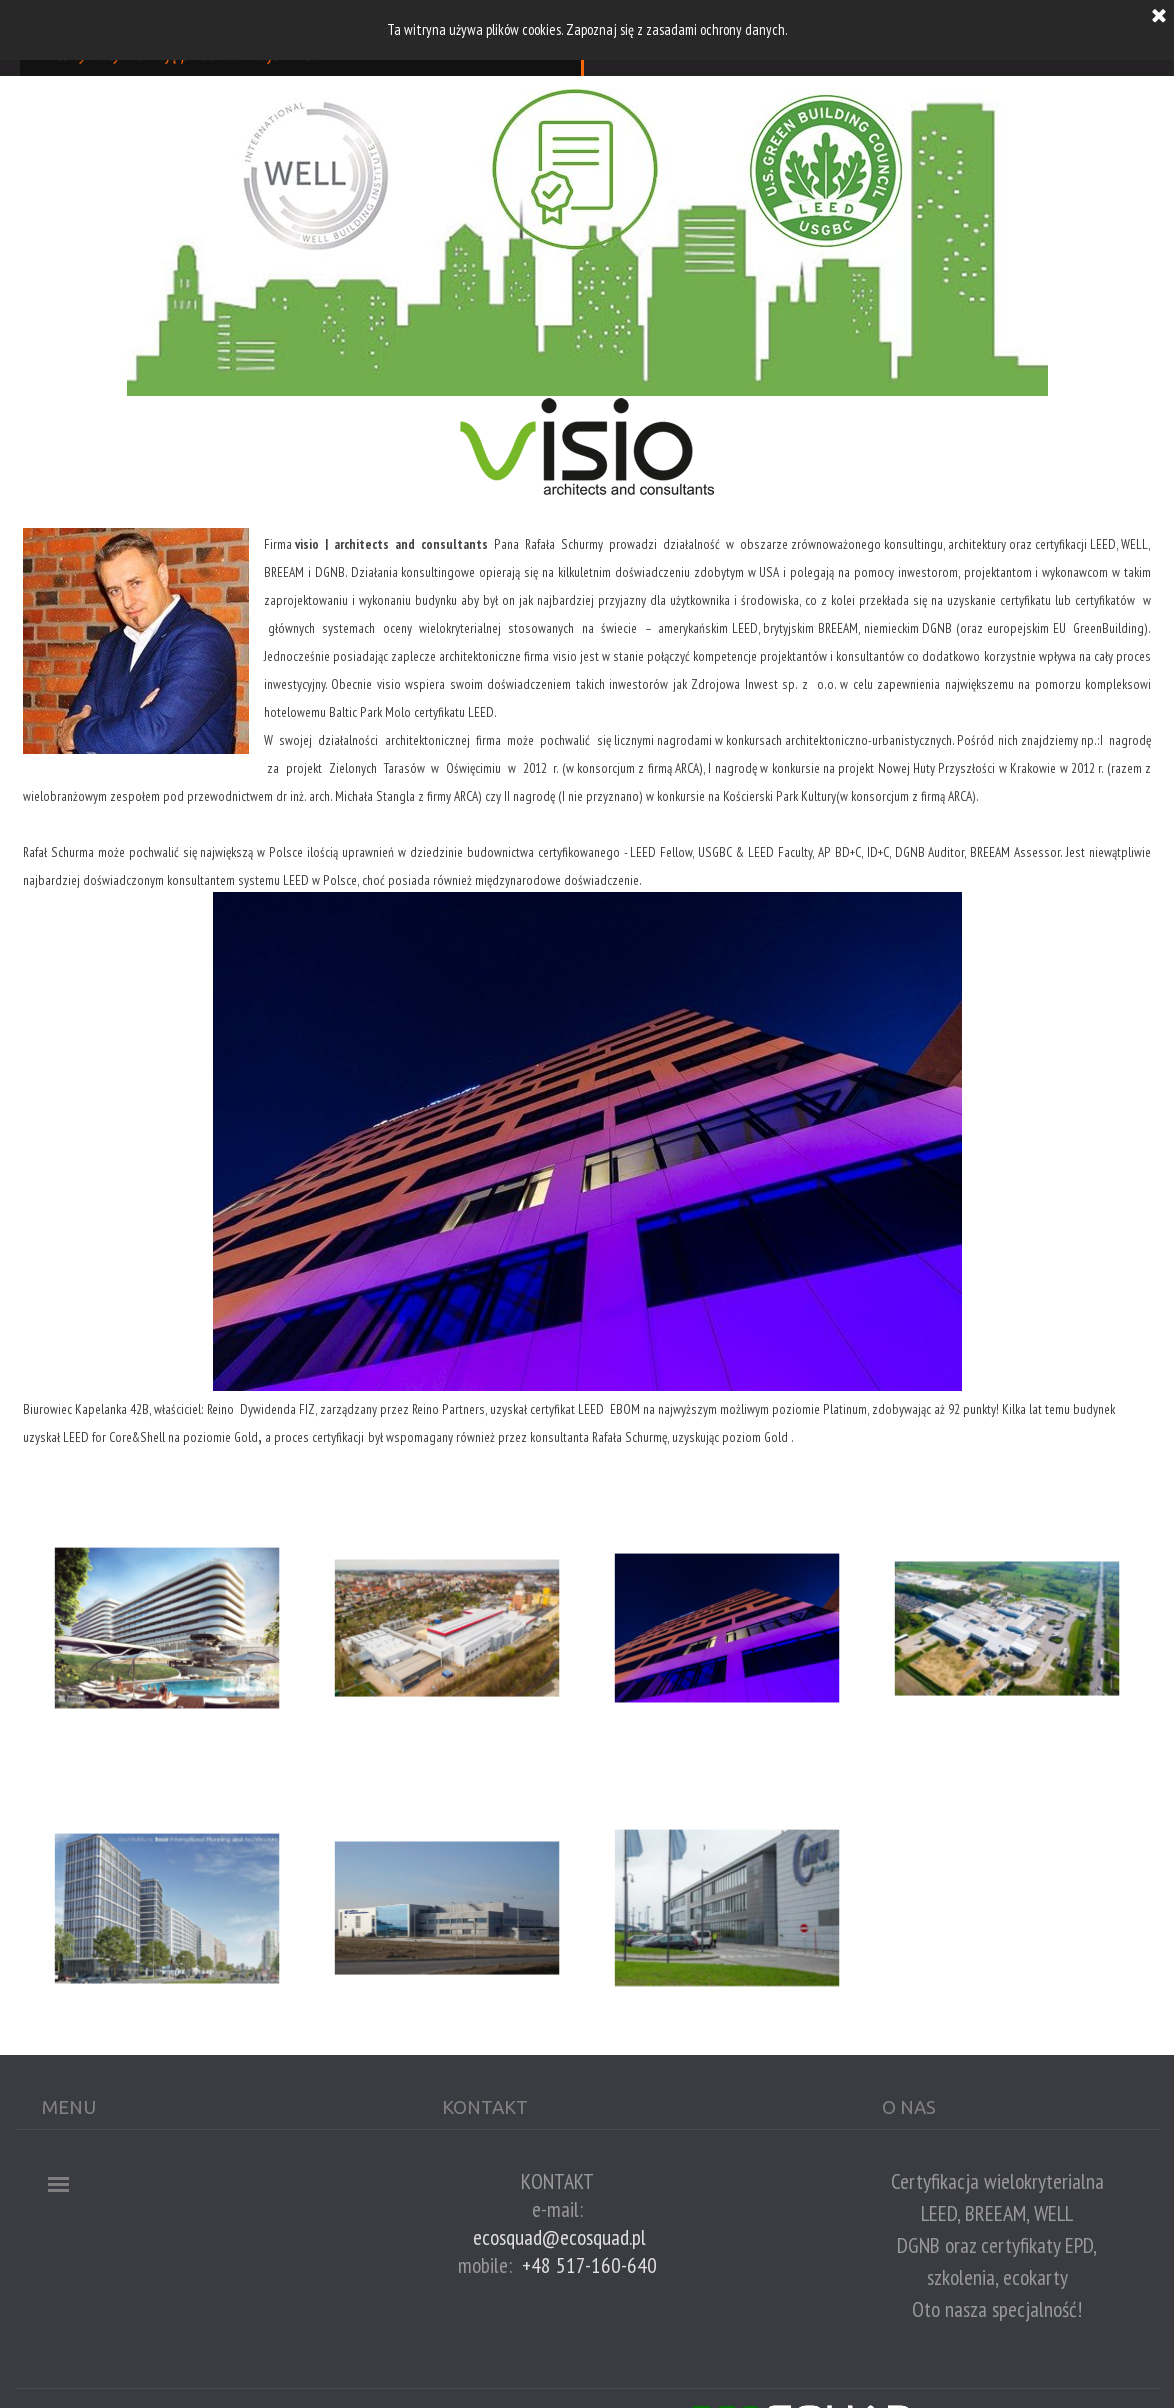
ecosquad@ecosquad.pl (559, 2237)
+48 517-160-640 (589, 2265)
